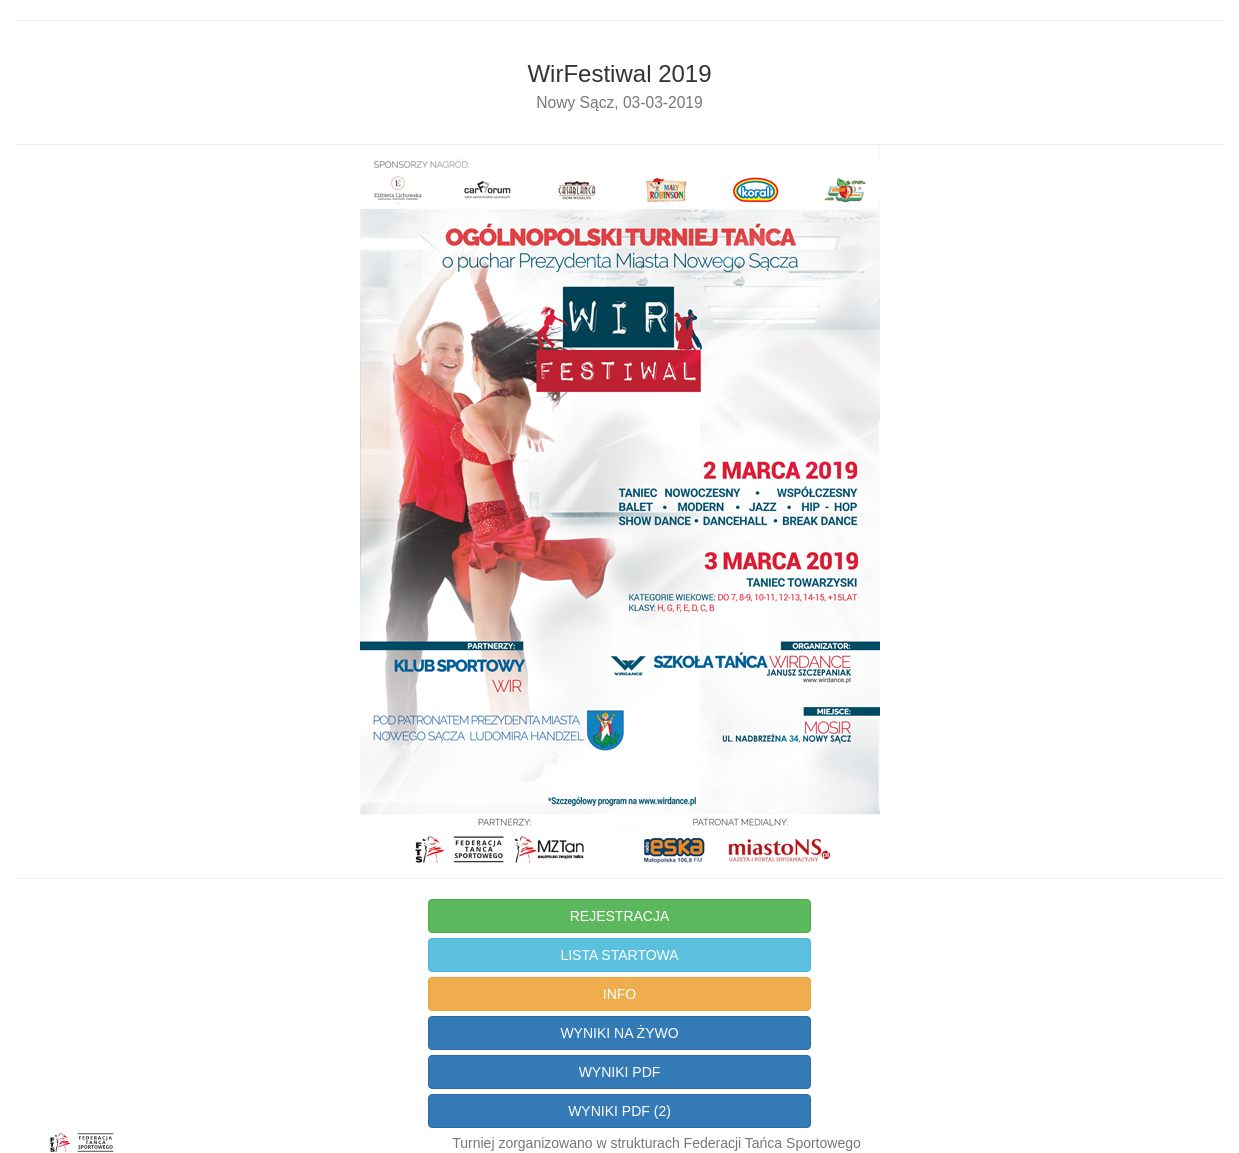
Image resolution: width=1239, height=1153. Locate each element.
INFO (619, 994)
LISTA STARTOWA (619, 955)
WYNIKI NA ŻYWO (619, 1033)
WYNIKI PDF (620, 1072)
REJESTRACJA (620, 916)
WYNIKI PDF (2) (619, 1111)
